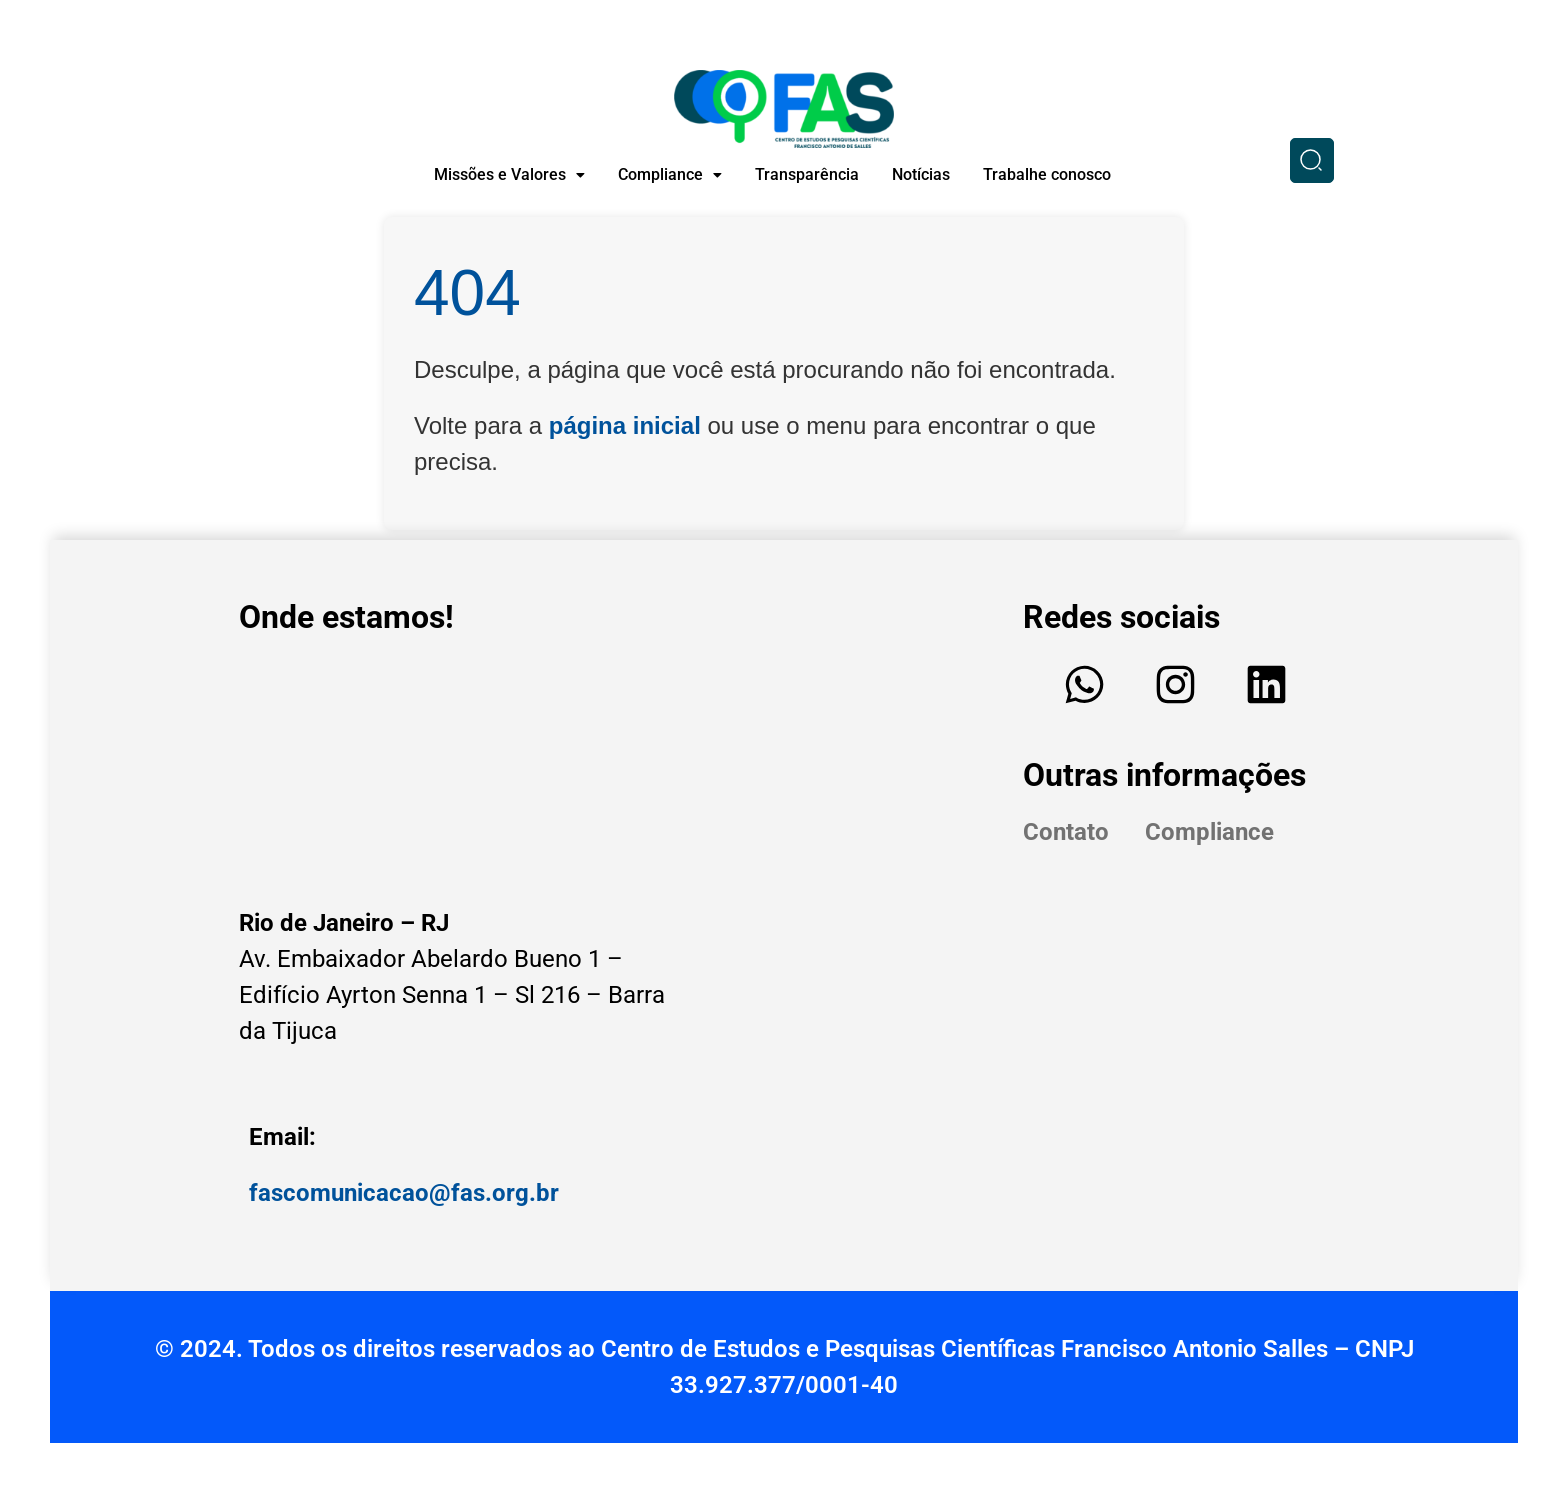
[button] (509, 175)
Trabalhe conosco (1047, 174)
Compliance (670, 174)
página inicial (625, 425)
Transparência (807, 174)
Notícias (921, 174)
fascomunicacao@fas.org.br (404, 1193)
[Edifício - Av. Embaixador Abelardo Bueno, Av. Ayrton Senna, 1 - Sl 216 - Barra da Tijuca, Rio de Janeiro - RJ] (463, 768)
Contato (1066, 832)
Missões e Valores (509, 174)
